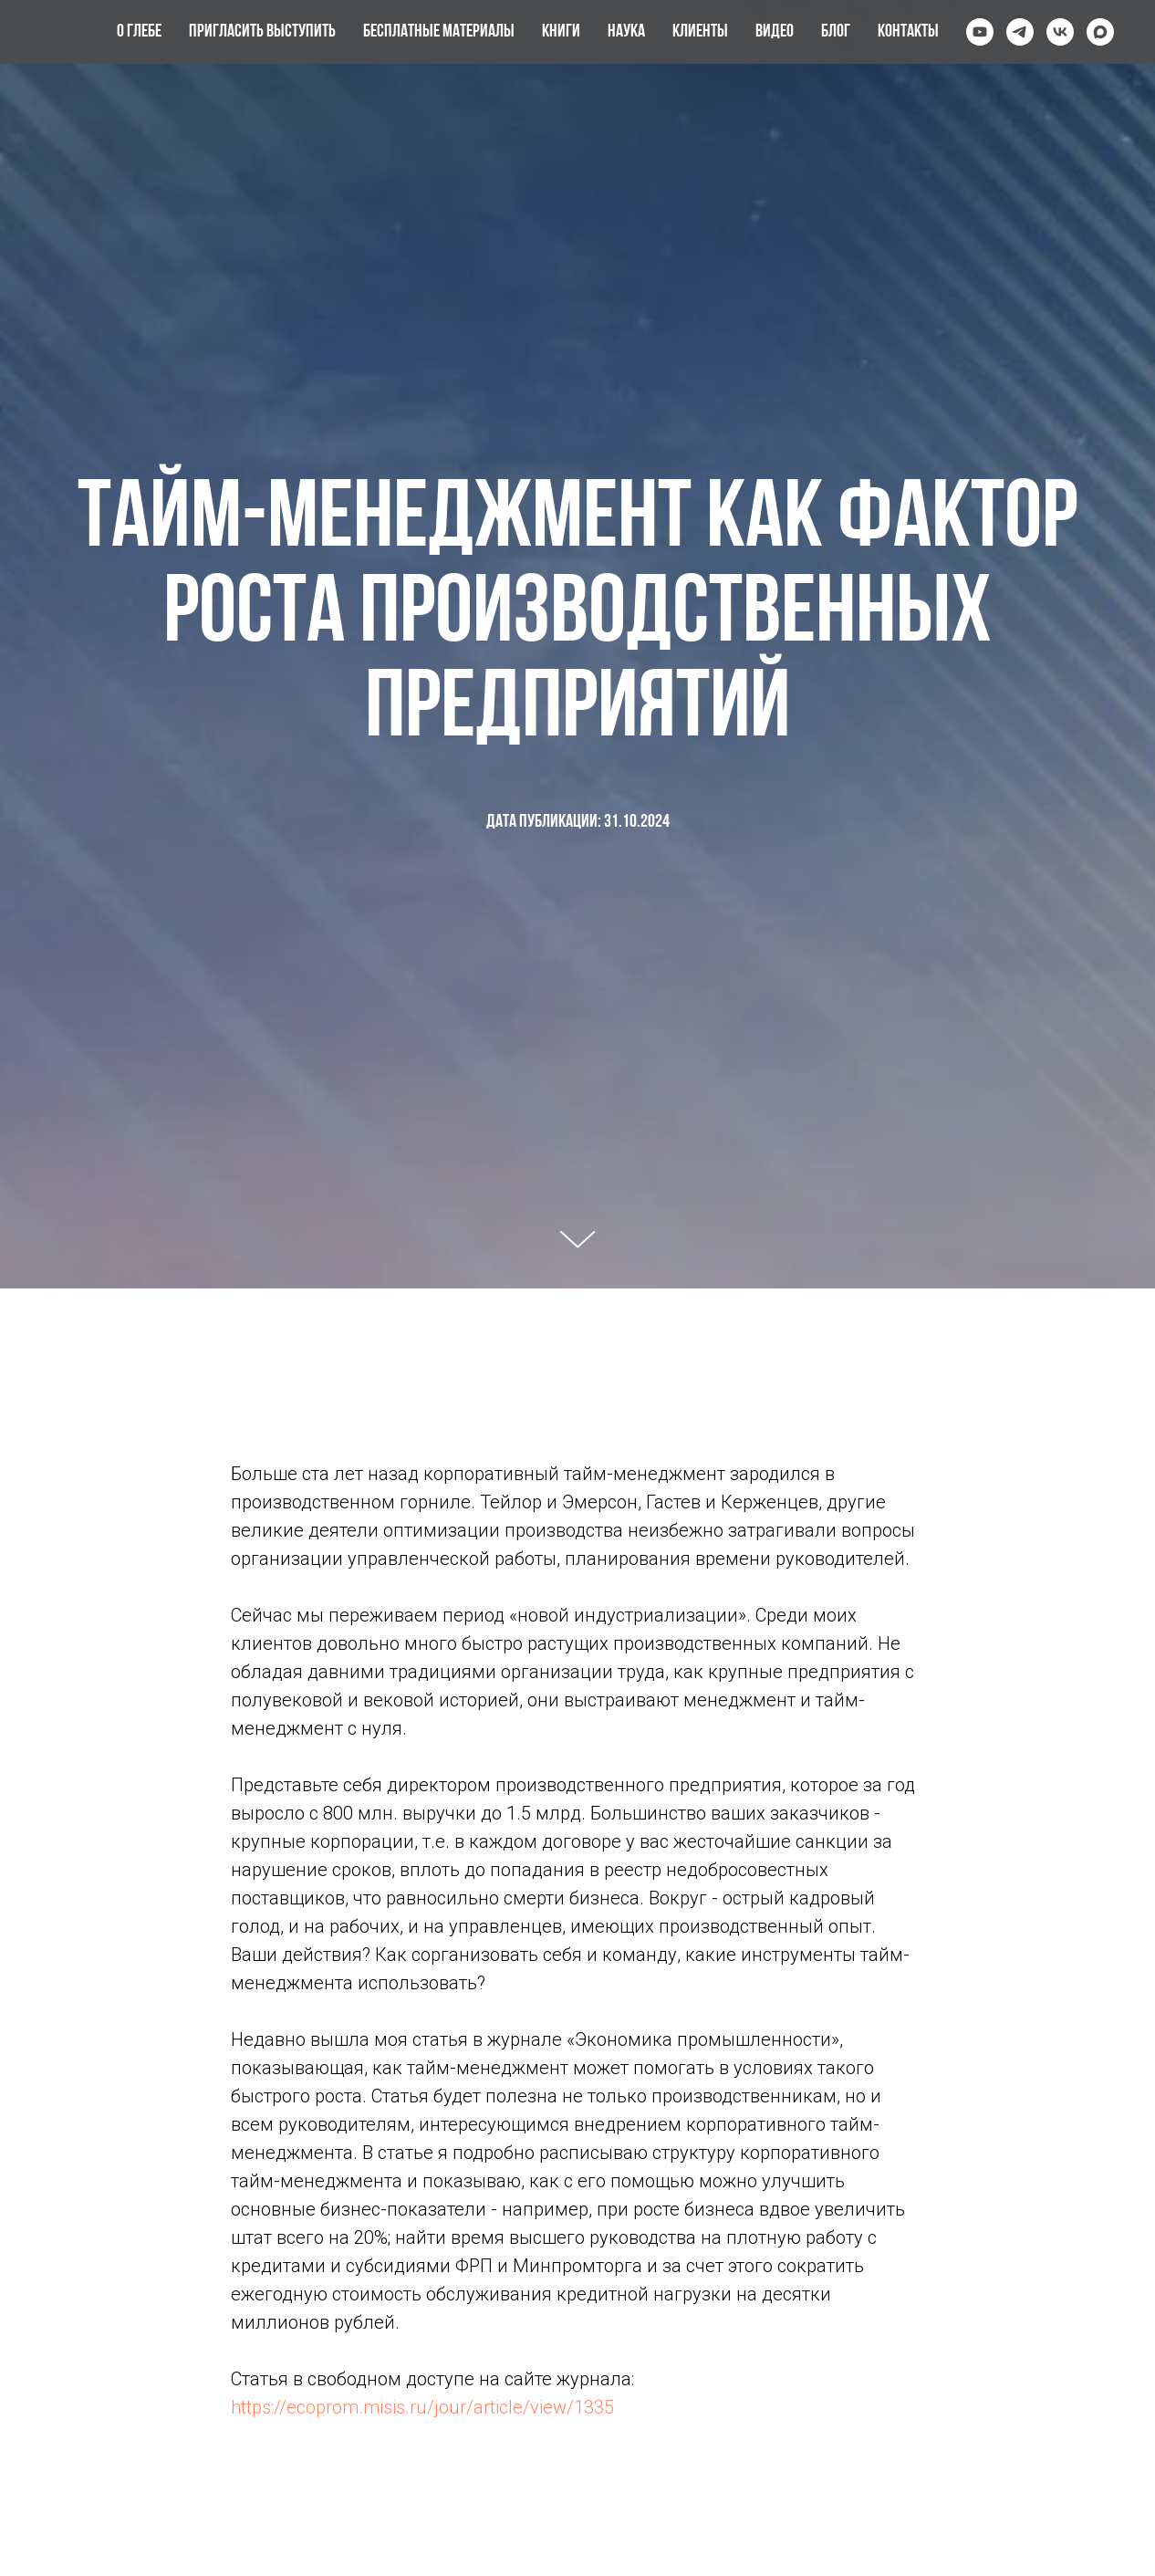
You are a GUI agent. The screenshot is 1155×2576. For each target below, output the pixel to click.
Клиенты (700, 32)
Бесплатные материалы (439, 32)
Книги (561, 32)
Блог (835, 32)
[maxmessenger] (1100, 32)
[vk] (1060, 32)
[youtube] (980, 32)
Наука (626, 32)
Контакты (908, 32)
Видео (774, 32)
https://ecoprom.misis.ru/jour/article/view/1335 (422, 2407)
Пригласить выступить (262, 32)
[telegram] (1020, 32)
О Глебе (139, 32)
